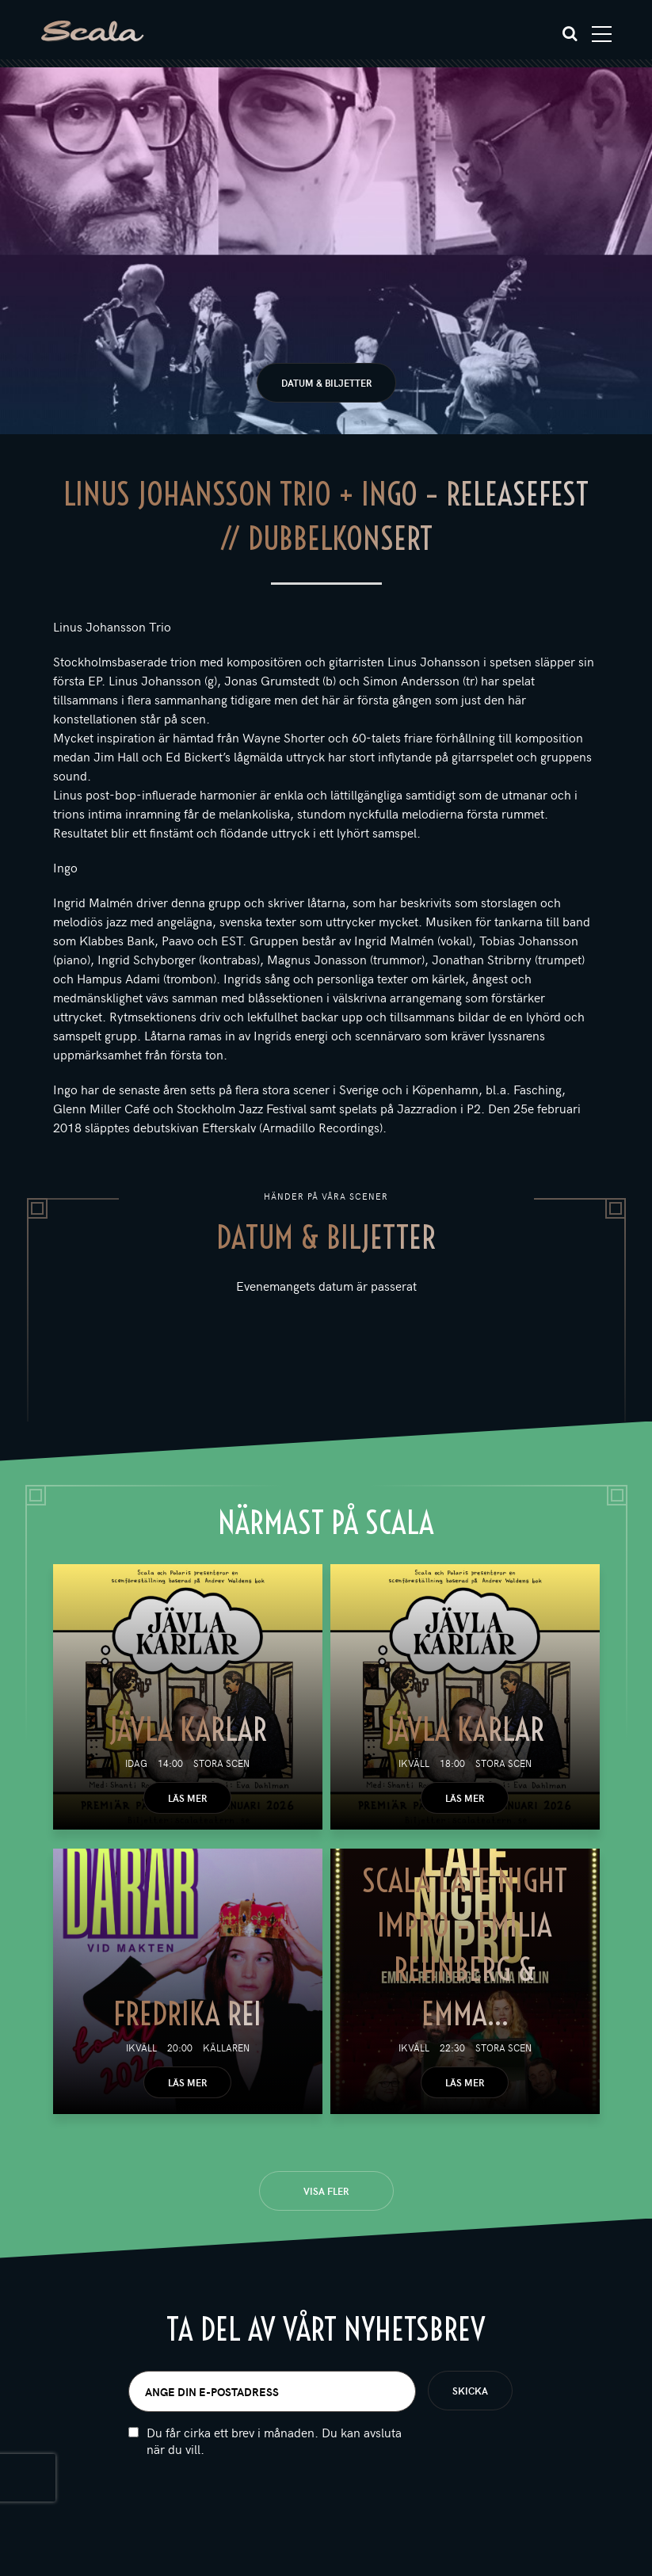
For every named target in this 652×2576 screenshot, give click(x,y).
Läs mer (187, 1798)
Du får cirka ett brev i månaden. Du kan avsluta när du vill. (274, 2440)
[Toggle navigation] (602, 34)
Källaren (226, 2047)
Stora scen (221, 1763)
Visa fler (326, 2191)
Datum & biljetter (326, 382)
